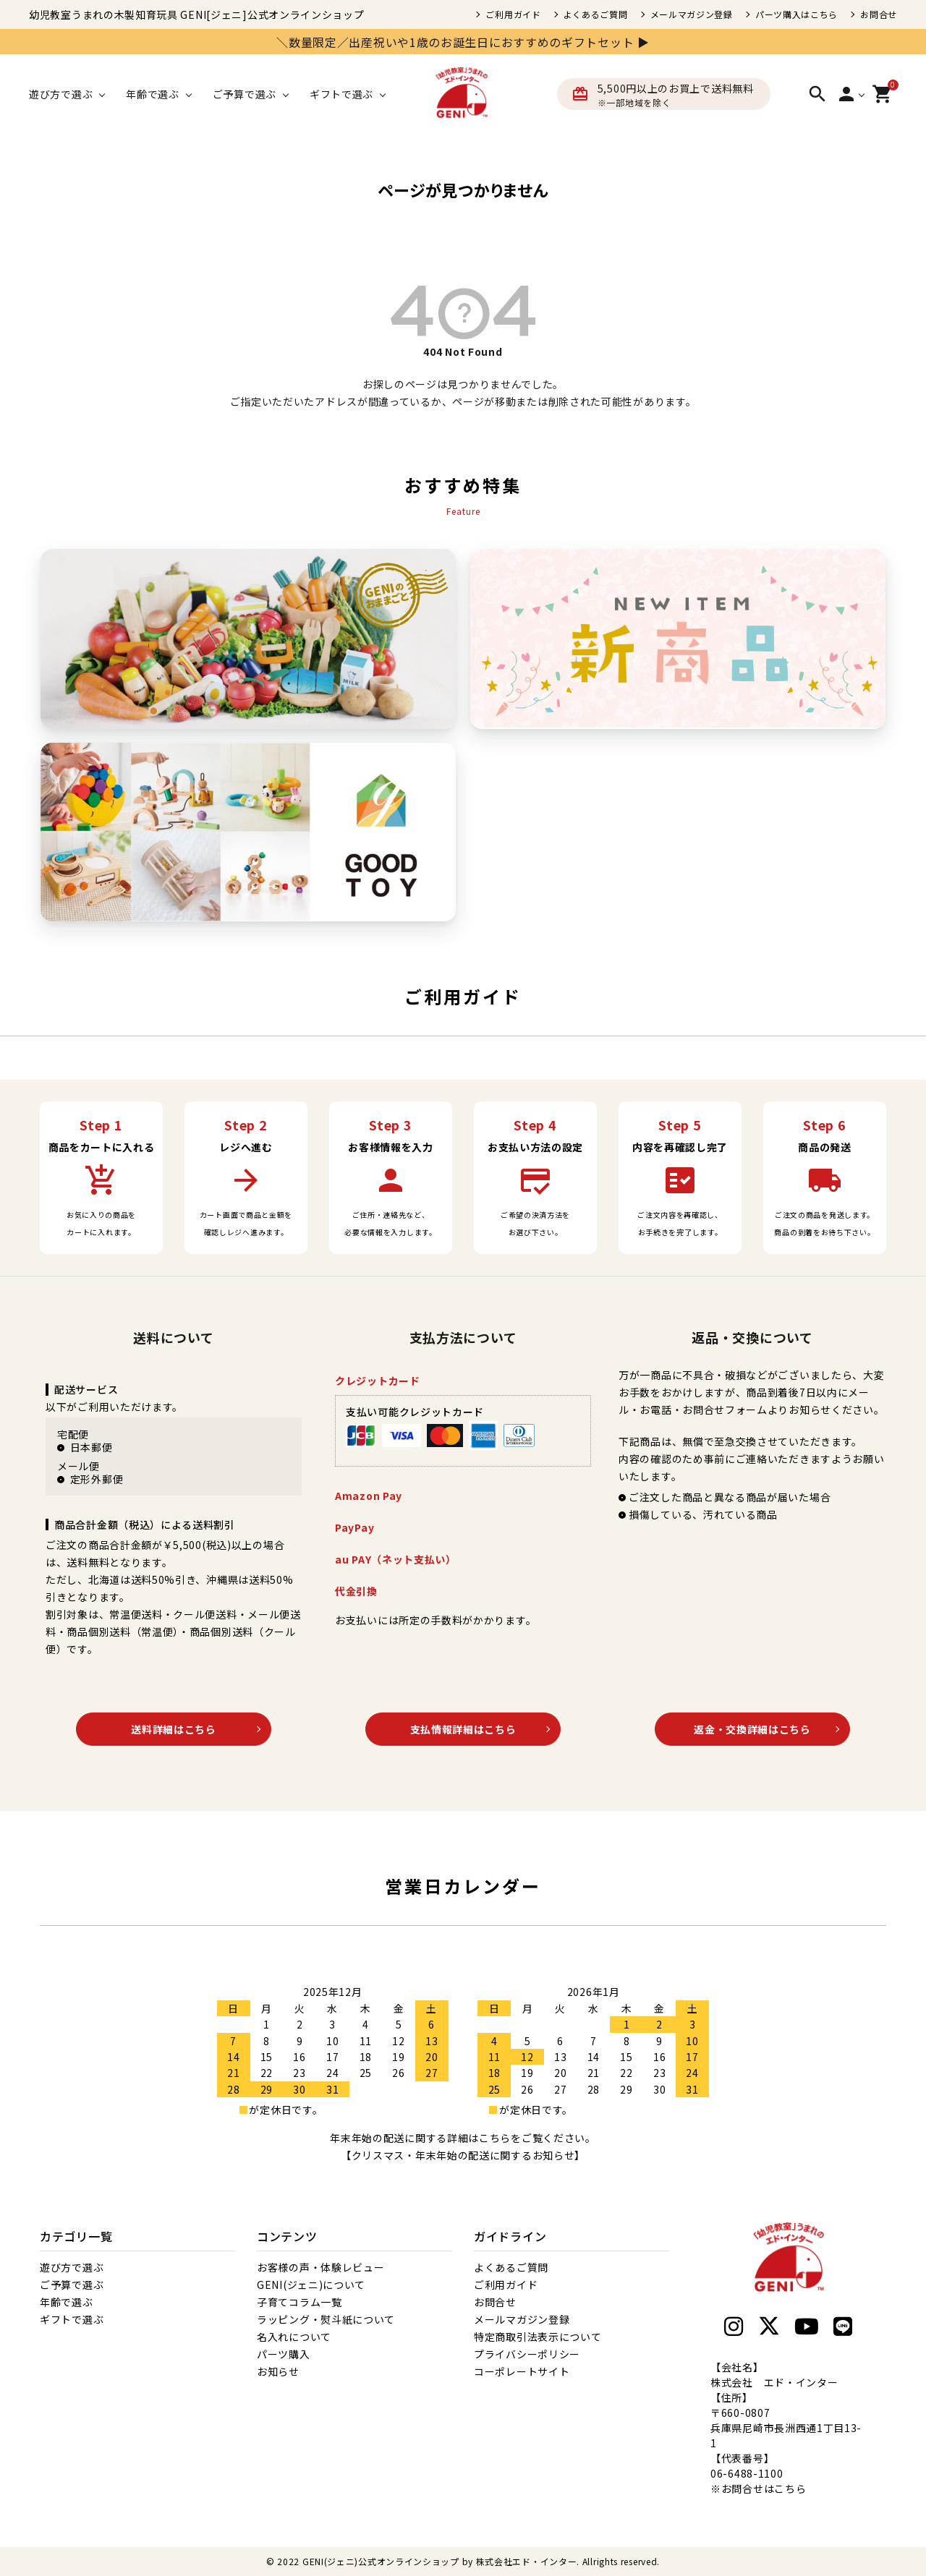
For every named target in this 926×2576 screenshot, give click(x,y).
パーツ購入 (283, 2354)
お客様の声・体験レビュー (320, 2267)
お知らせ (278, 2371)
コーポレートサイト (521, 2371)
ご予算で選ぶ (71, 2284)
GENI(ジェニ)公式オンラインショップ (380, 2561)
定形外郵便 (97, 1479)
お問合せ (878, 14)
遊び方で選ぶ (71, 2267)
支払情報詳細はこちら (463, 1729)
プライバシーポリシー (527, 2354)
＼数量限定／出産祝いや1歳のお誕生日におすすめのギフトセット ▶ (462, 42)
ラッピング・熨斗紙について (326, 2319)
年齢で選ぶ (66, 2302)
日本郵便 (91, 1447)
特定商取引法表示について (537, 2336)
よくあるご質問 (596, 14)
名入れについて (294, 2336)
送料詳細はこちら (173, 1729)
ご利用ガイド (512, 14)
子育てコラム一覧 (299, 2302)
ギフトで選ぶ (71, 2319)
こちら (790, 2488)
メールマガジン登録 (691, 14)
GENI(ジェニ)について (311, 2284)
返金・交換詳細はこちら (752, 1729)
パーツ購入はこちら (796, 14)
